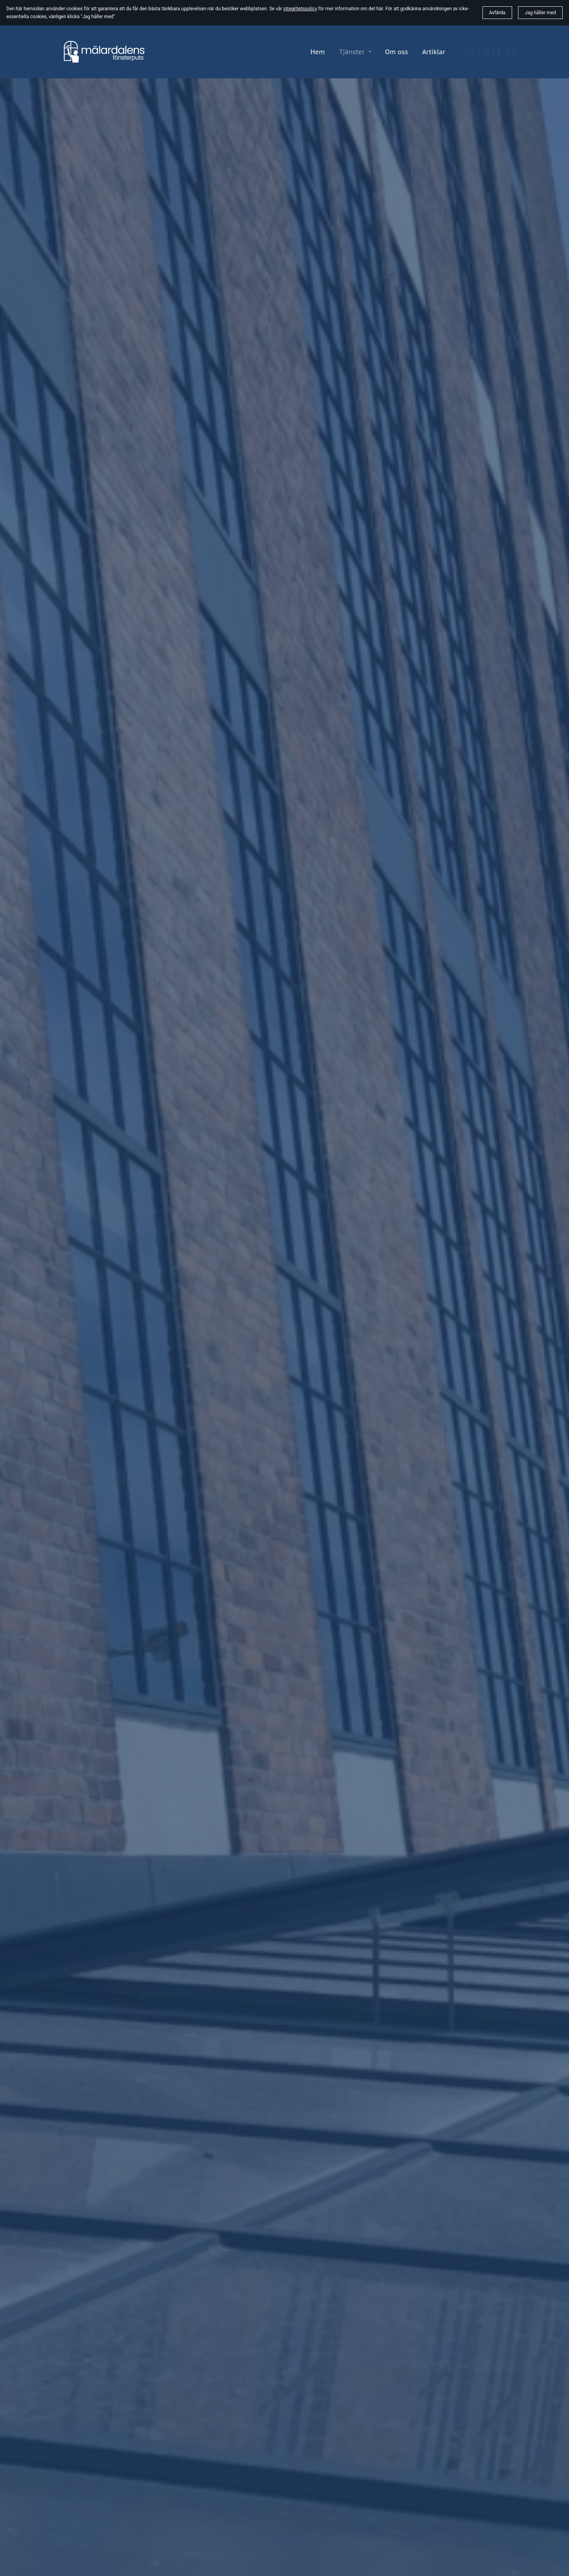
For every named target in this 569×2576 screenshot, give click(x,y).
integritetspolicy (300, 8)
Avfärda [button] (497, 12)
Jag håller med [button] (540, 12)
